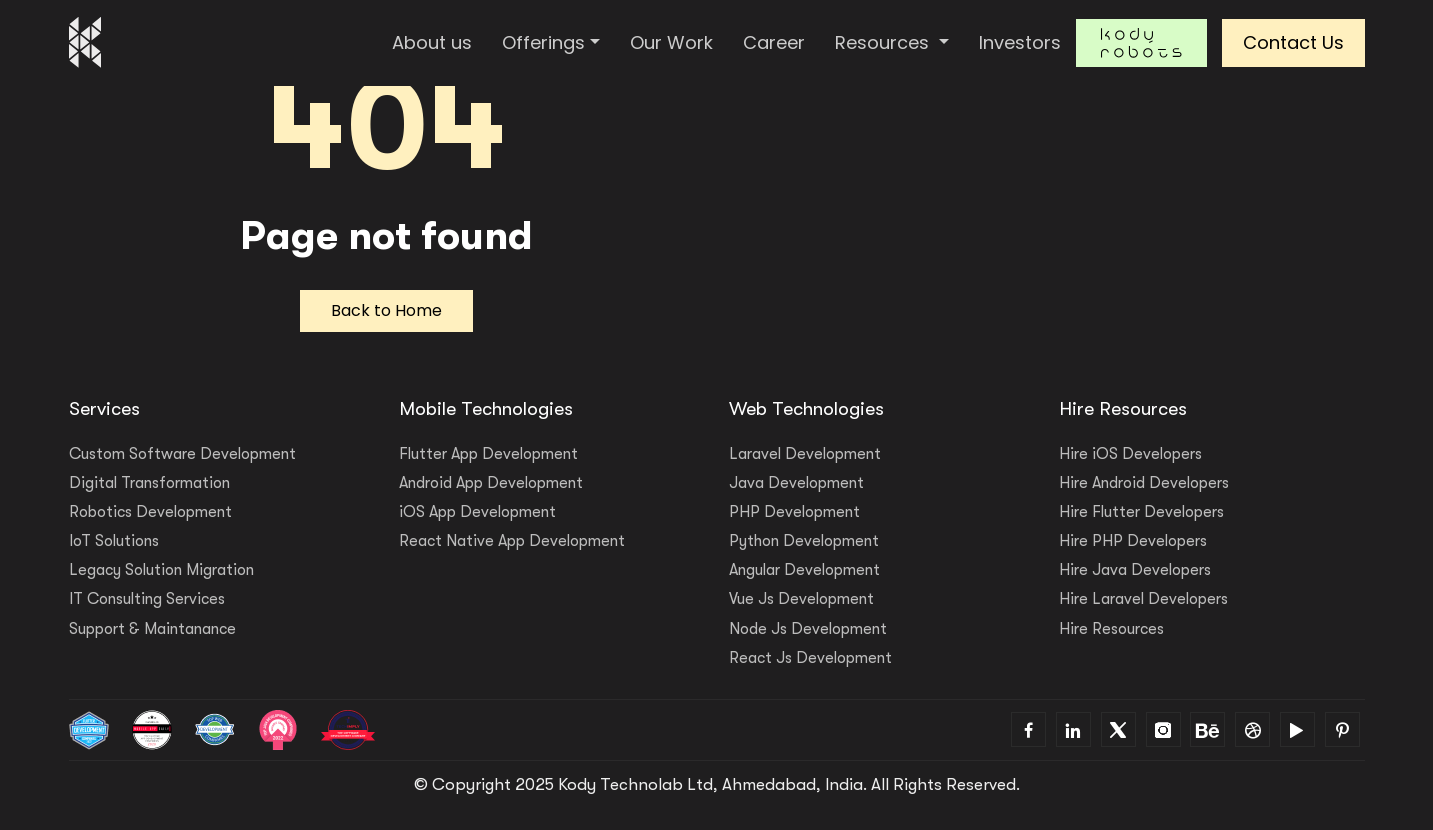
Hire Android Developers (1144, 483)
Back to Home (386, 310)
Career (774, 42)
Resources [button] (884, 42)
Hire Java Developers (1135, 570)
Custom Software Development (182, 454)
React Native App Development (512, 541)
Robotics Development (150, 512)
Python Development (804, 541)
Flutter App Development (488, 454)
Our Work (671, 42)
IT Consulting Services (147, 599)
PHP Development (794, 512)
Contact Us (1293, 42)
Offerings (543, 42)
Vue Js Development (801, 599)
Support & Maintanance (152, 629)
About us (432, 42)
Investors (1020, 42)
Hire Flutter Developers (1141, 512)
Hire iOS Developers (1130, 454)
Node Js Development (808, 629)
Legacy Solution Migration (161, 570)
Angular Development (804, 570)
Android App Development (491, 483)
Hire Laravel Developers (1143, 599)
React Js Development (810, 658)
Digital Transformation (149, 483)
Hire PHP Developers (1133, 541)
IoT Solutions (114, 541)
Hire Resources (1111, 629)
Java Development (796, 483)
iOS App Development (477, 512)
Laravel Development (805, 454)
